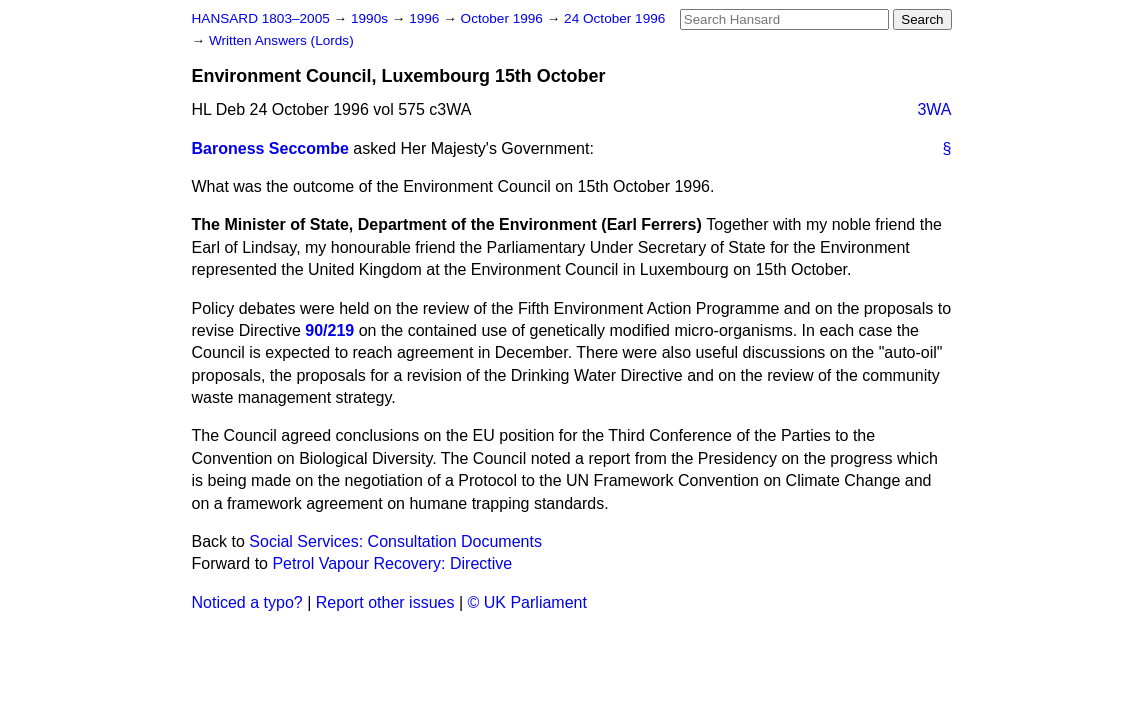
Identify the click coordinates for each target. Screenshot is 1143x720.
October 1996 (504, 18)
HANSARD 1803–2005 (261, 18)
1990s (371, 18)
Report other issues (385, 602)
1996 (426, 18)
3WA (934, 109)
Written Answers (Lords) (281, 40)
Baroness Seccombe (270, 148)
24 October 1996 (614, 18)
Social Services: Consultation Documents (395, 541)
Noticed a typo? (247, 602)
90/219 (329, 330)
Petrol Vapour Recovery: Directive (392, 563)
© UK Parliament (527, 602)
